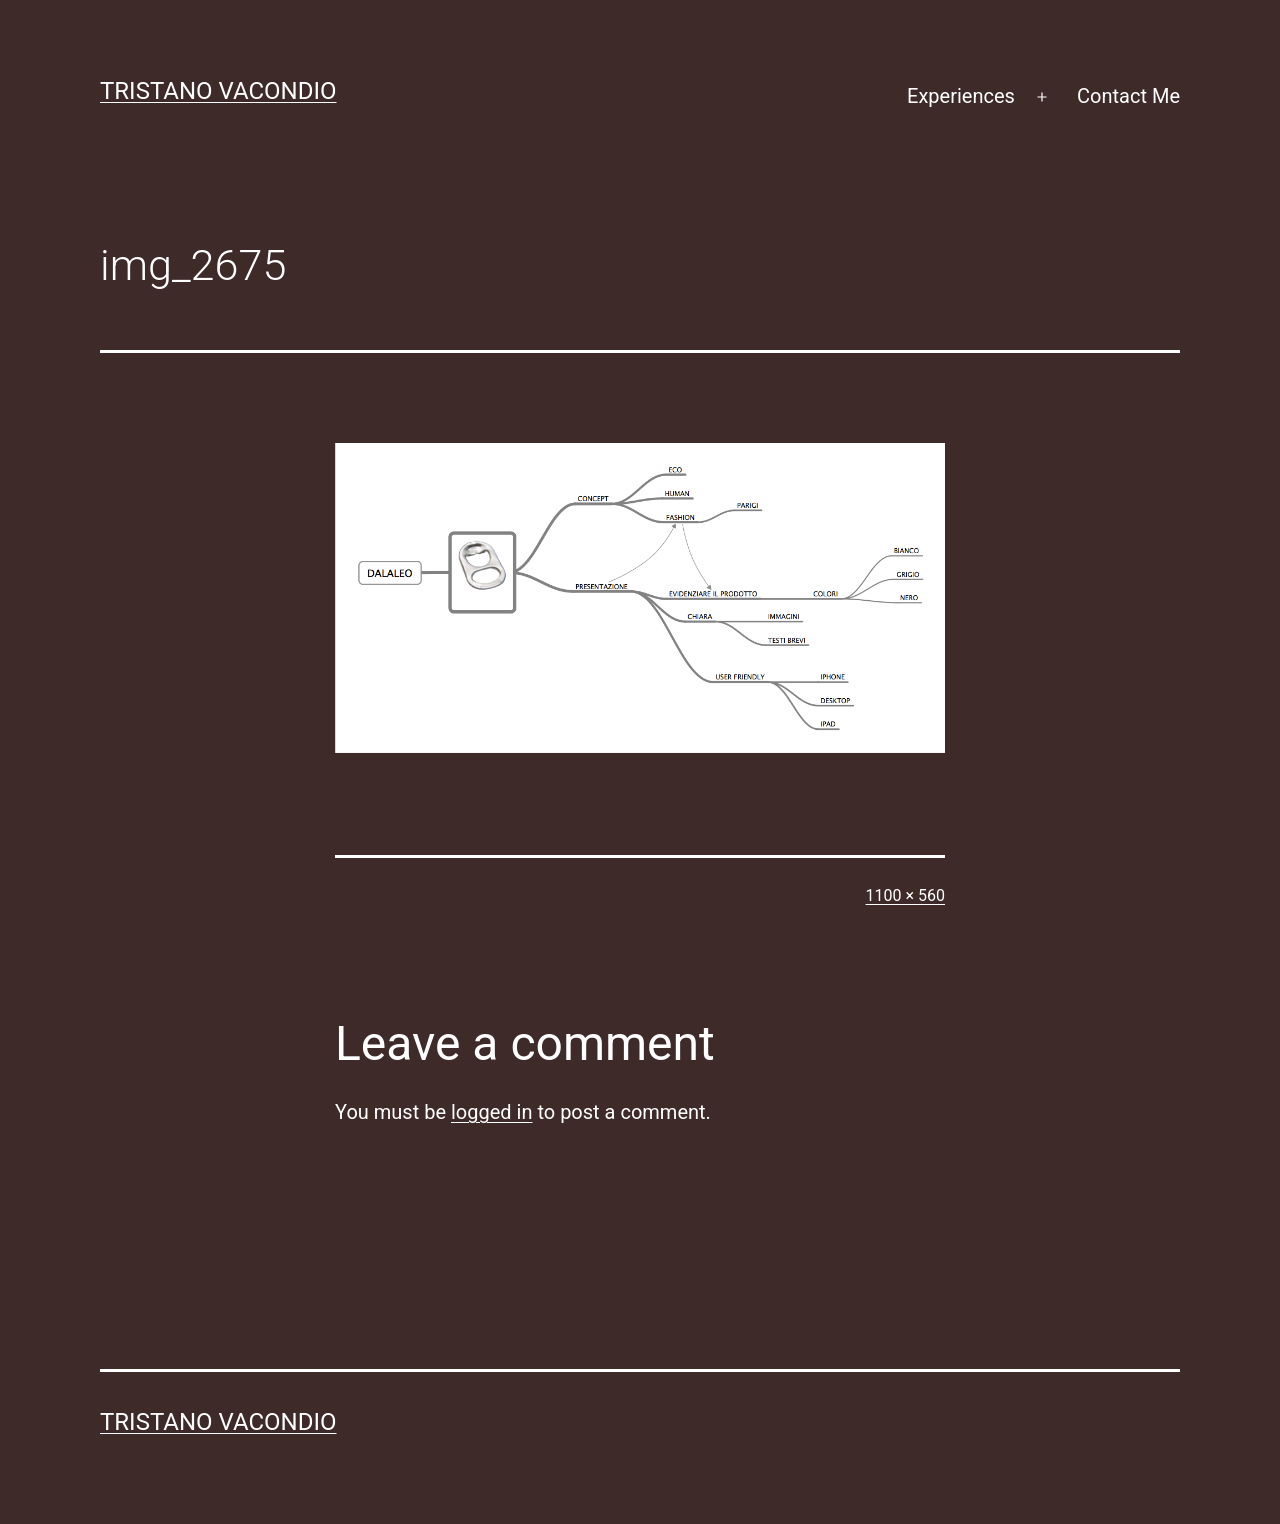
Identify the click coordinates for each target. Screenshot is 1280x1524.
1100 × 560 (905, 895)
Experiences (961, 96)
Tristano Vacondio (218, 91)
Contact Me (1128, 96)
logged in (491, 1112)
